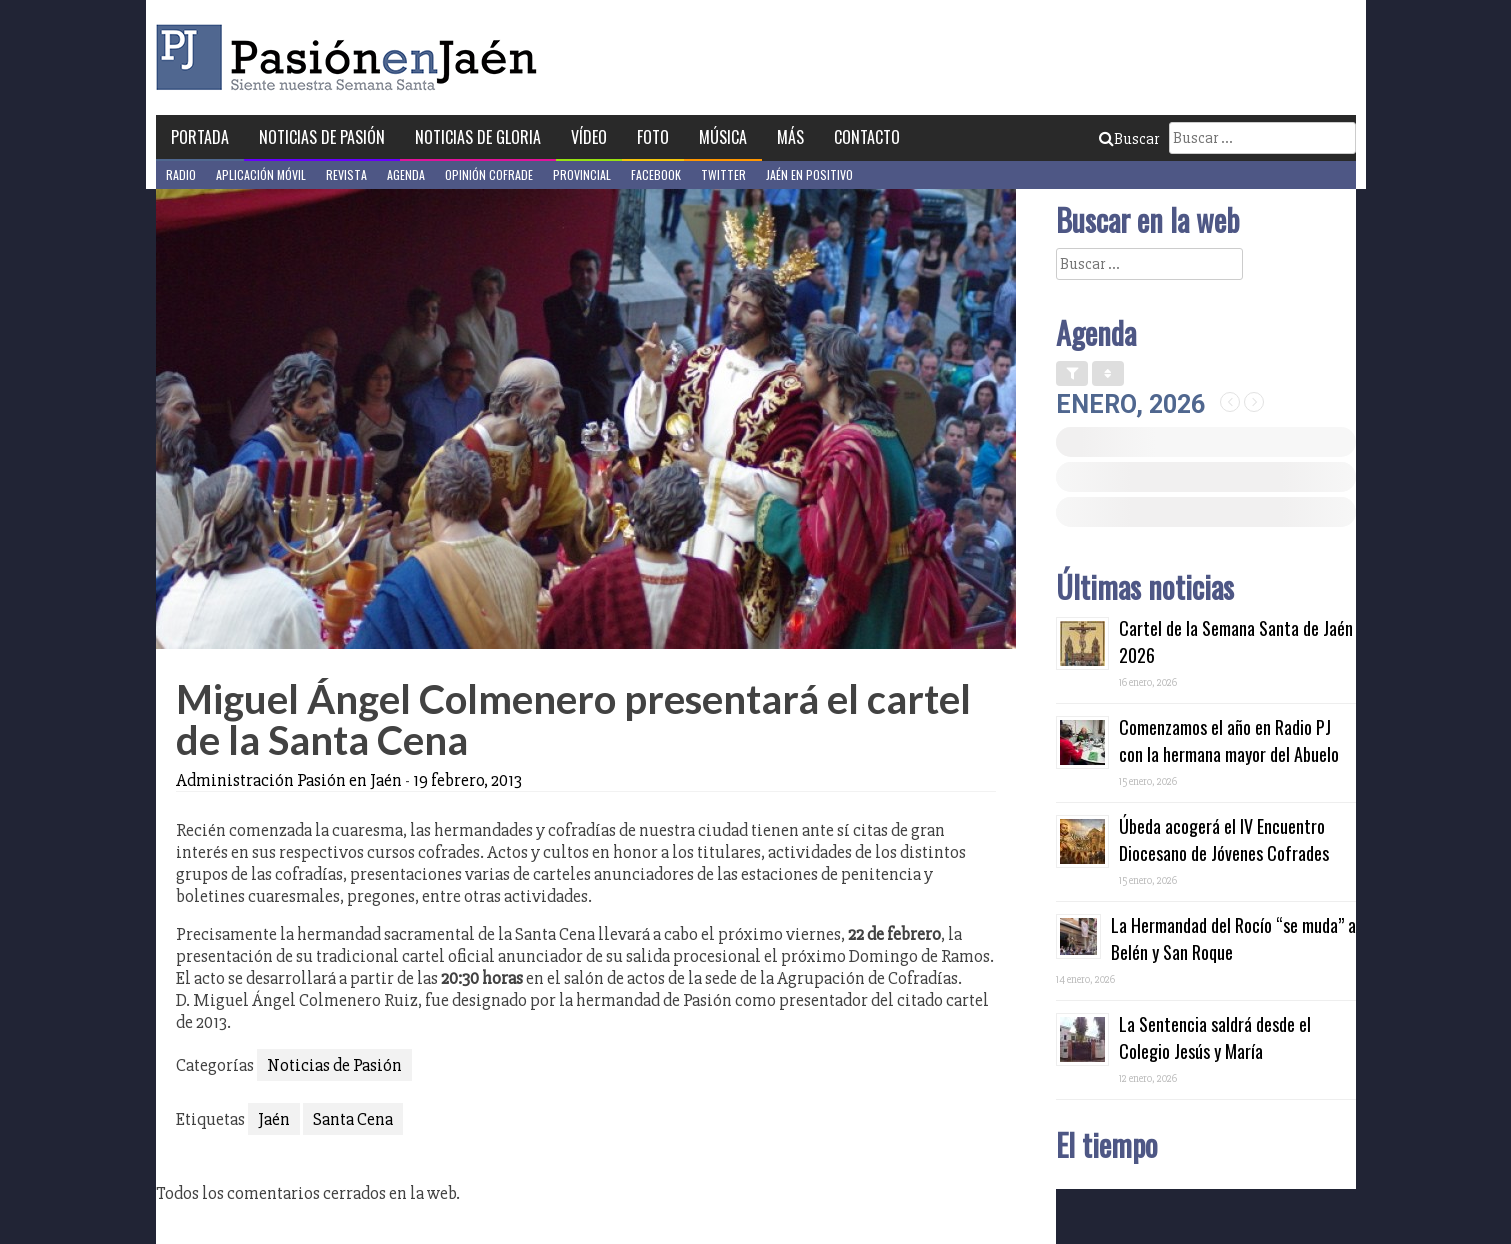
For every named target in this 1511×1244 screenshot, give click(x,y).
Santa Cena (353, 1119)
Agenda (406, 174)
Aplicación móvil (261, 174)
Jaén (274, 1119)
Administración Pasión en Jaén (289, 780)
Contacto (867, 137)
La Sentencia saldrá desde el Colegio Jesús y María (1215, 1037)
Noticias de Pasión (322, 137)
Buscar (1129, 139)
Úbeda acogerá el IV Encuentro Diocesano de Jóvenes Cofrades (1224, 839)
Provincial (582, 174)
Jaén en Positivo (809, 174)
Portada (200, 137)
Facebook (656, 174)
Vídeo (589, 137)
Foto (653, 137)
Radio (181, 174)
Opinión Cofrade (489, 174)
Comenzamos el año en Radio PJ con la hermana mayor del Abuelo (1229, 740)
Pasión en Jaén (352, 57)
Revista (346, 174)
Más (790, 137)
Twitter (723, 174)
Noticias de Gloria (478, 137)
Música (723, 137)
